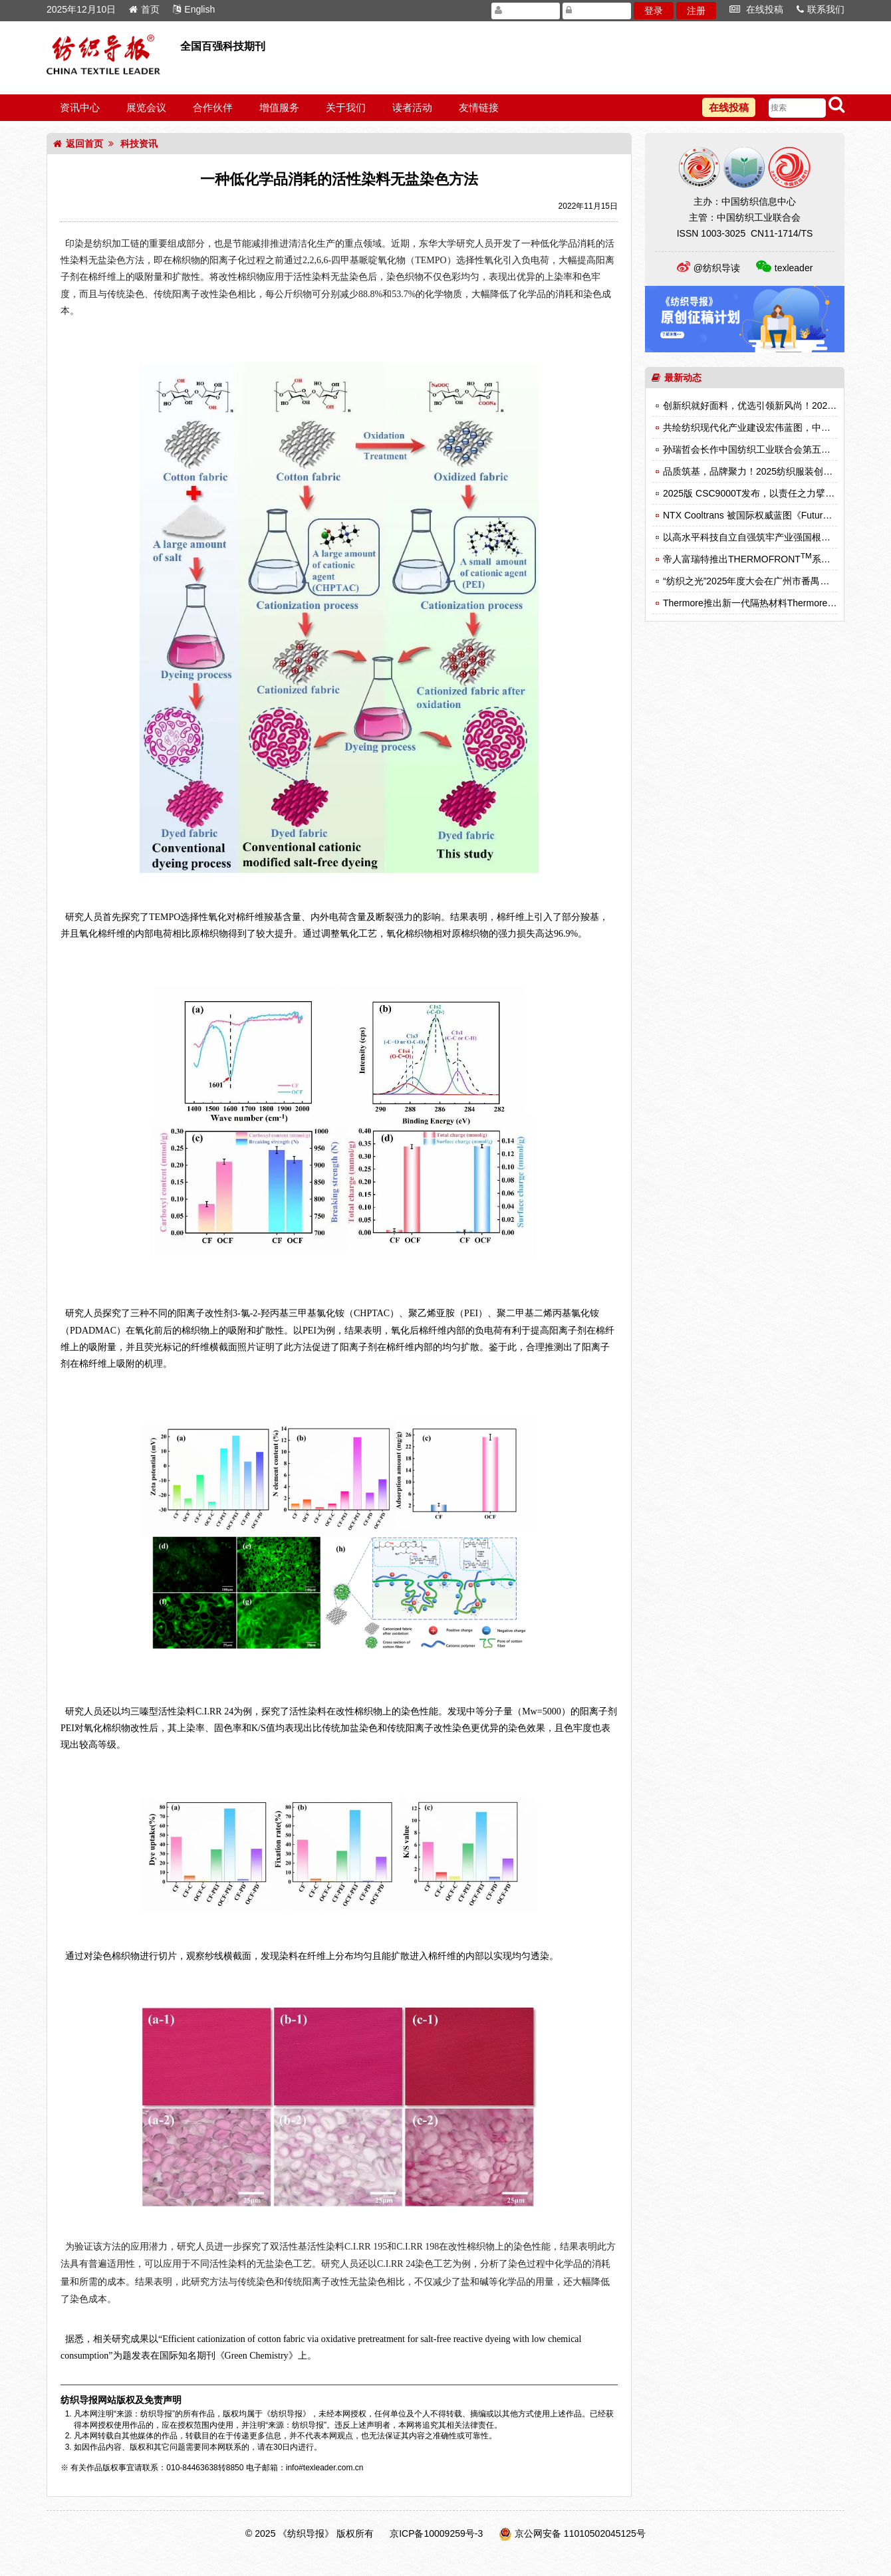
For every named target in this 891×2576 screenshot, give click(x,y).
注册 (696, 10)
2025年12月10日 (81, 9)
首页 (144, 9)
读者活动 (412, 107)
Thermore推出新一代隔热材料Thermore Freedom (768, 603)
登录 (653, 10)
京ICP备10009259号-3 (436, 2533)
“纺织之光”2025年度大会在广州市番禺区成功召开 (764, 581)
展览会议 (146, 107)
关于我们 (346, 107)
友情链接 (479, 107)
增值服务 (279, 107)
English (194, 9)
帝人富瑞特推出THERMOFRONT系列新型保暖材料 (774, 559)
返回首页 (78, 143)
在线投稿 (756, 9)
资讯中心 (80, 107)
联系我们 (820, 9)
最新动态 (676, 377)
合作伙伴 (213, 107)
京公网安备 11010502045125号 (580, 2533)
